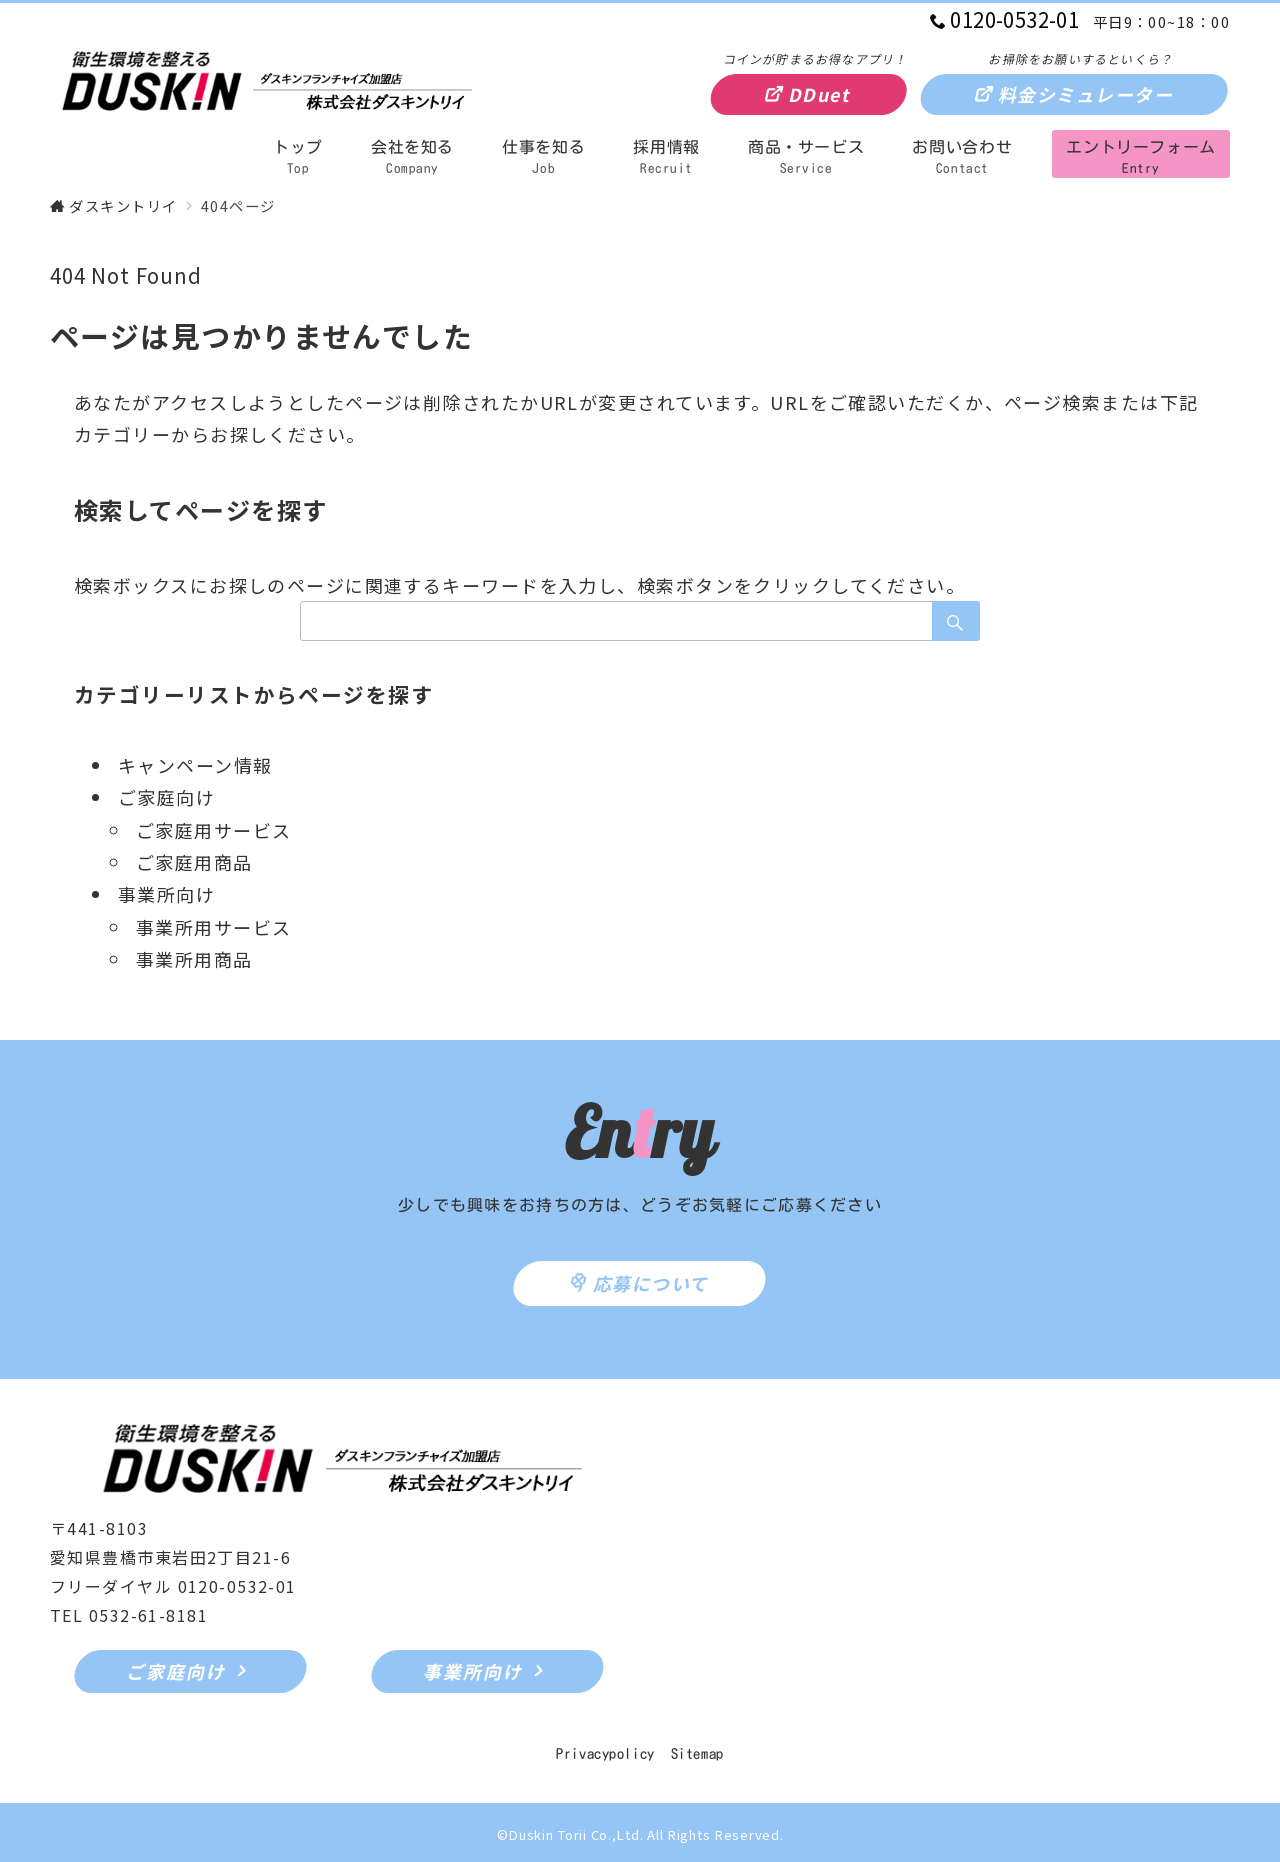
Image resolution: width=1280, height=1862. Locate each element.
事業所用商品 (194, 959)
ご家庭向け (166, 797)
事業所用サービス (214, 927)
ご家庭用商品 (194, 862)
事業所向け (166, 894)
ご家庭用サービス (214, 830)
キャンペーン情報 (195, 765)
